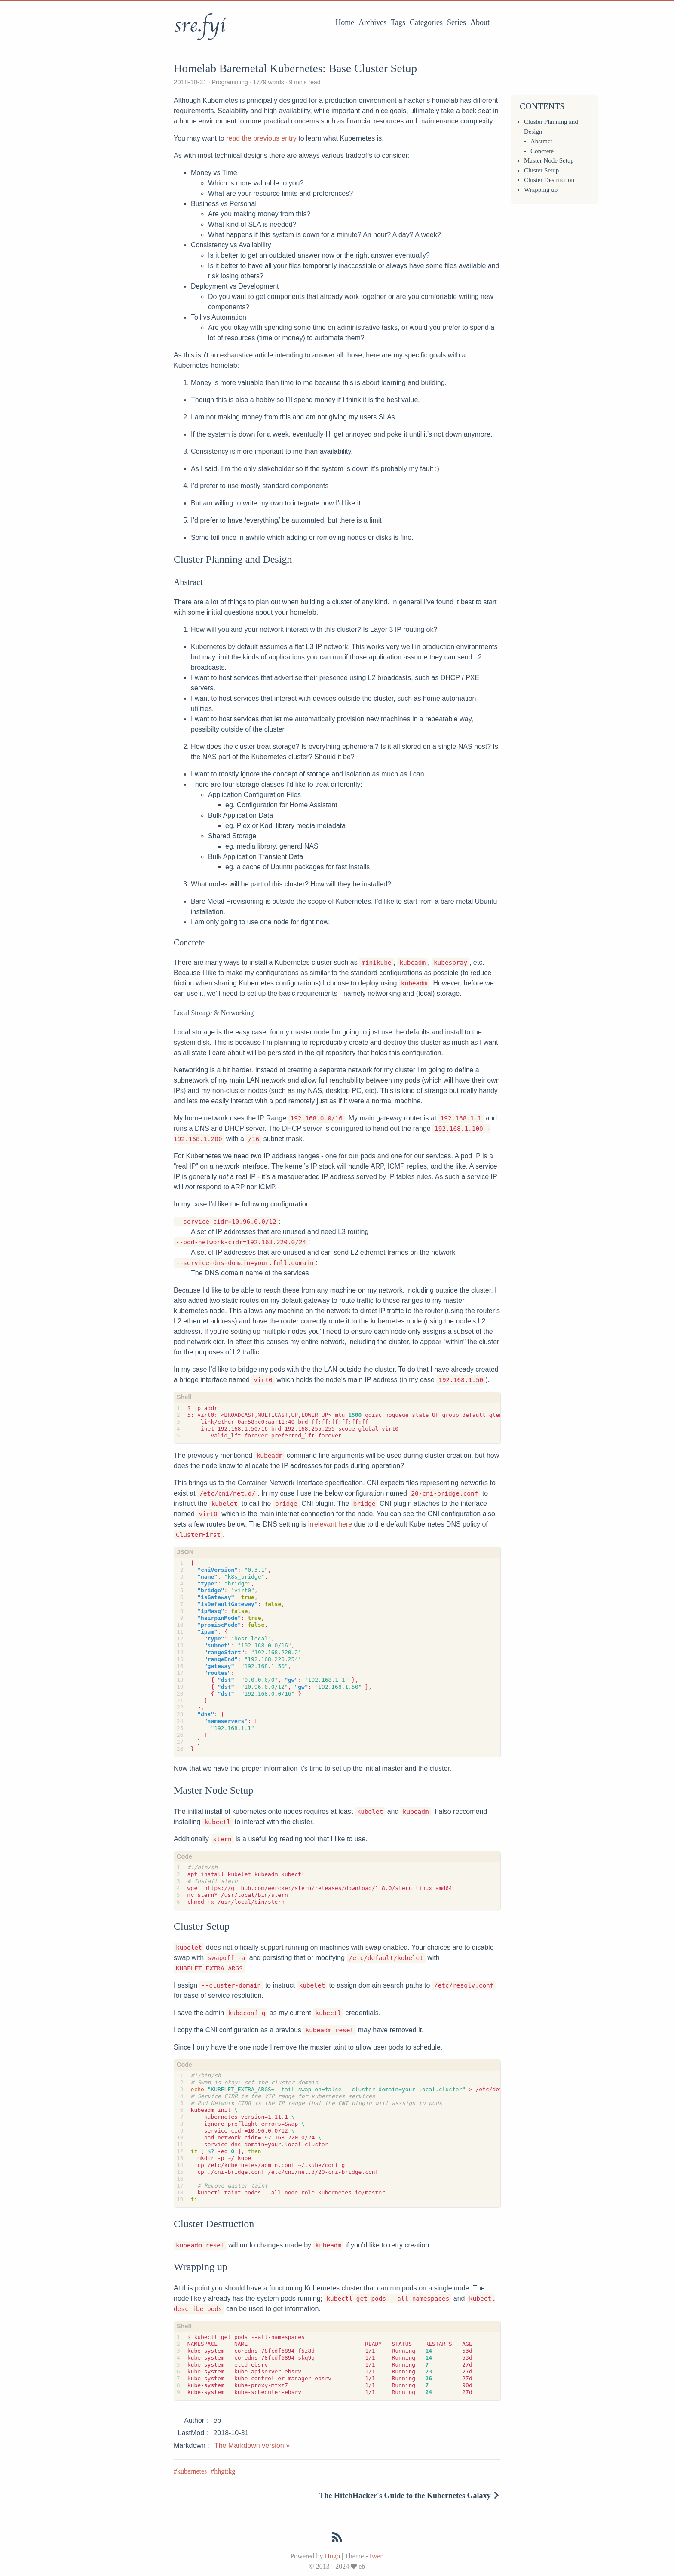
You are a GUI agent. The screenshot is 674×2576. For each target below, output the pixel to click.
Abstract (541, 141)
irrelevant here (330, 1524)
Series (456, 22)
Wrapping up (541, 189)
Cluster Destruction (549, 179)
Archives (372, 22)
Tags (398, 22)
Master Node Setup (549, 160)
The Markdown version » (252, 2445)
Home (344, 22)
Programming (230, 82)
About (480, 22)
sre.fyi (199, 25)
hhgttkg (224, 2471)
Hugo (332, 2556)
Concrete (542, 151)
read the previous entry (261, 138)
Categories (426, 22)
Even (377, 2556)
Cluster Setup (541, 170)
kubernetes (192, 2471)
